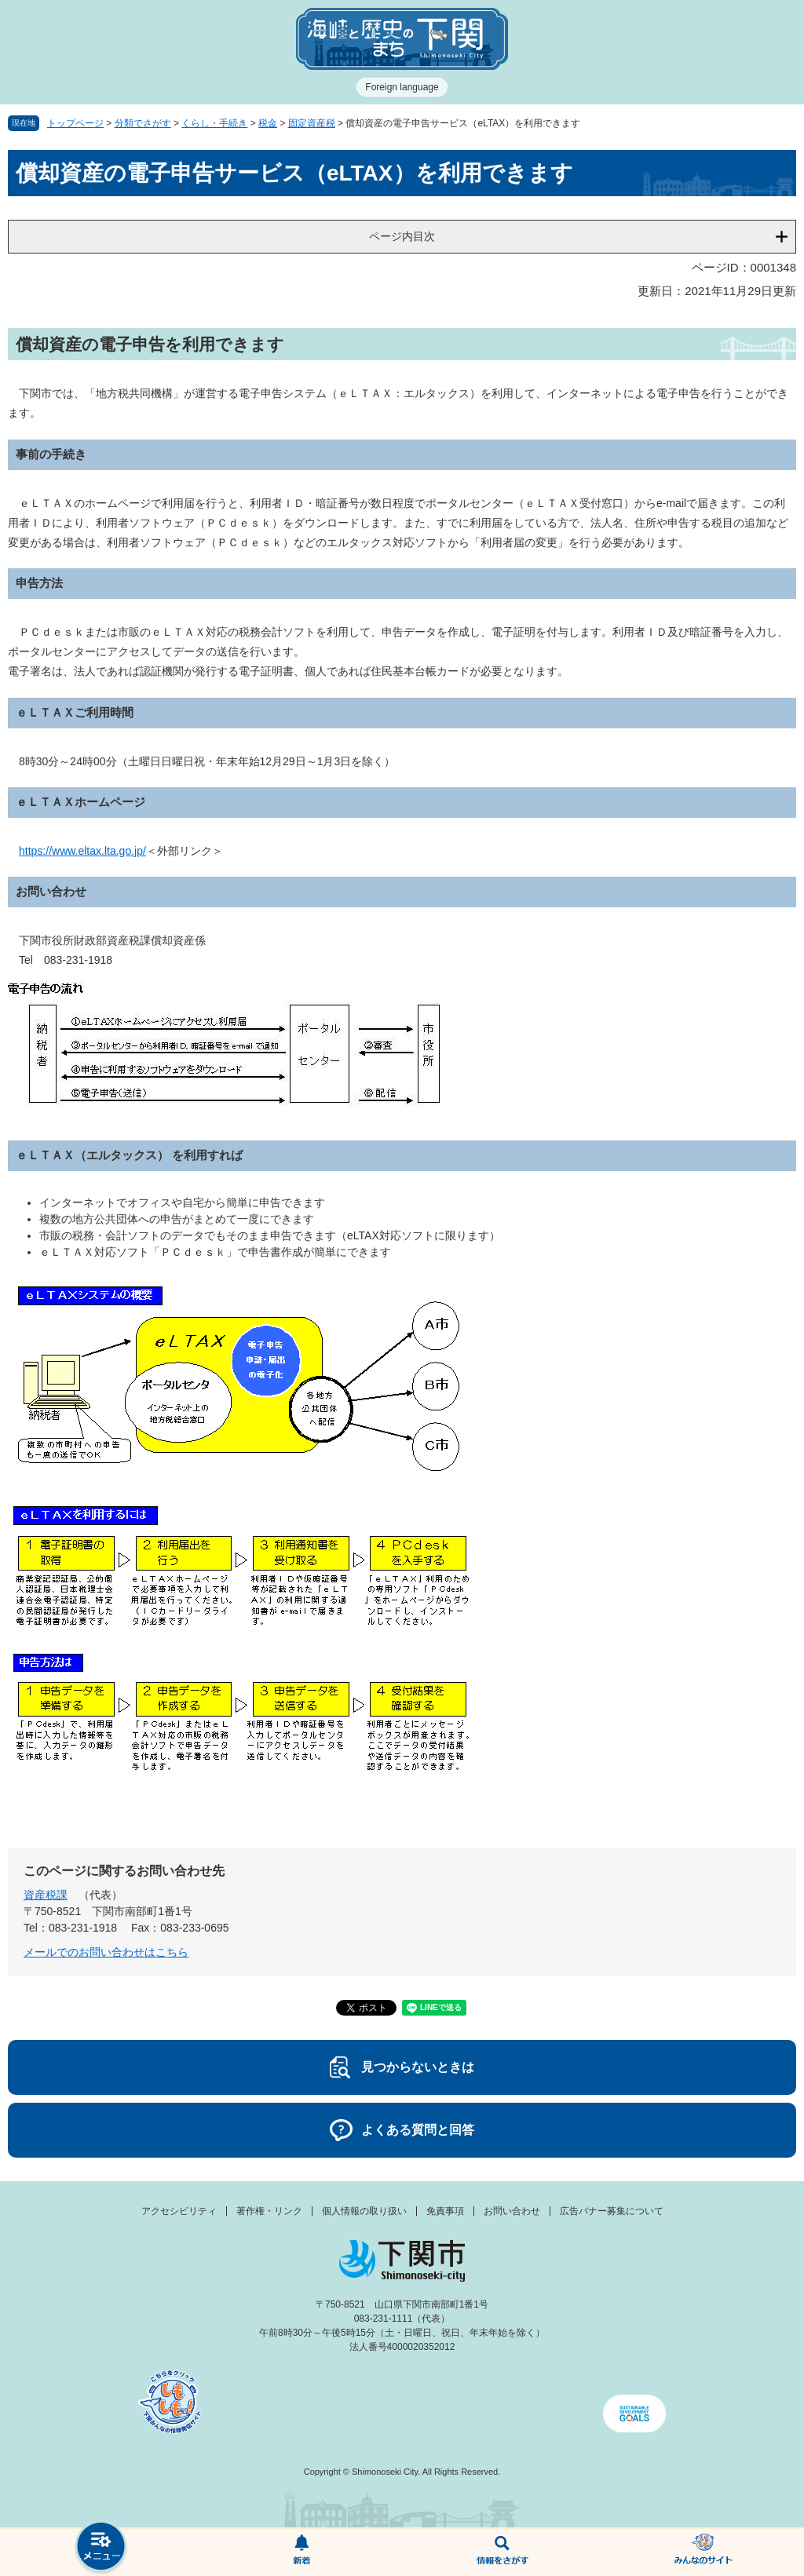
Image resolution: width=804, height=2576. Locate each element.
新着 (301, 2552)
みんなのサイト (703, 2552)
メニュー (100, 2548)
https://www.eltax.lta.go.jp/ (82, 851)
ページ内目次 (402, 236)
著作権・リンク (269, 2211)
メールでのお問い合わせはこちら (106, 1952)
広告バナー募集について (611, 2211)
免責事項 (445, 2211)
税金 (267, 123)
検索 (502, 2552)
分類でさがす (143, 123)
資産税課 (46, 1894)
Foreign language (401, 87)
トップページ (75, 123)
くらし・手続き (214, 123)
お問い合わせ (512, 2211)
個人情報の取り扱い (364, 2211)
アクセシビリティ (179, 2211)
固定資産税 (311, 123)
